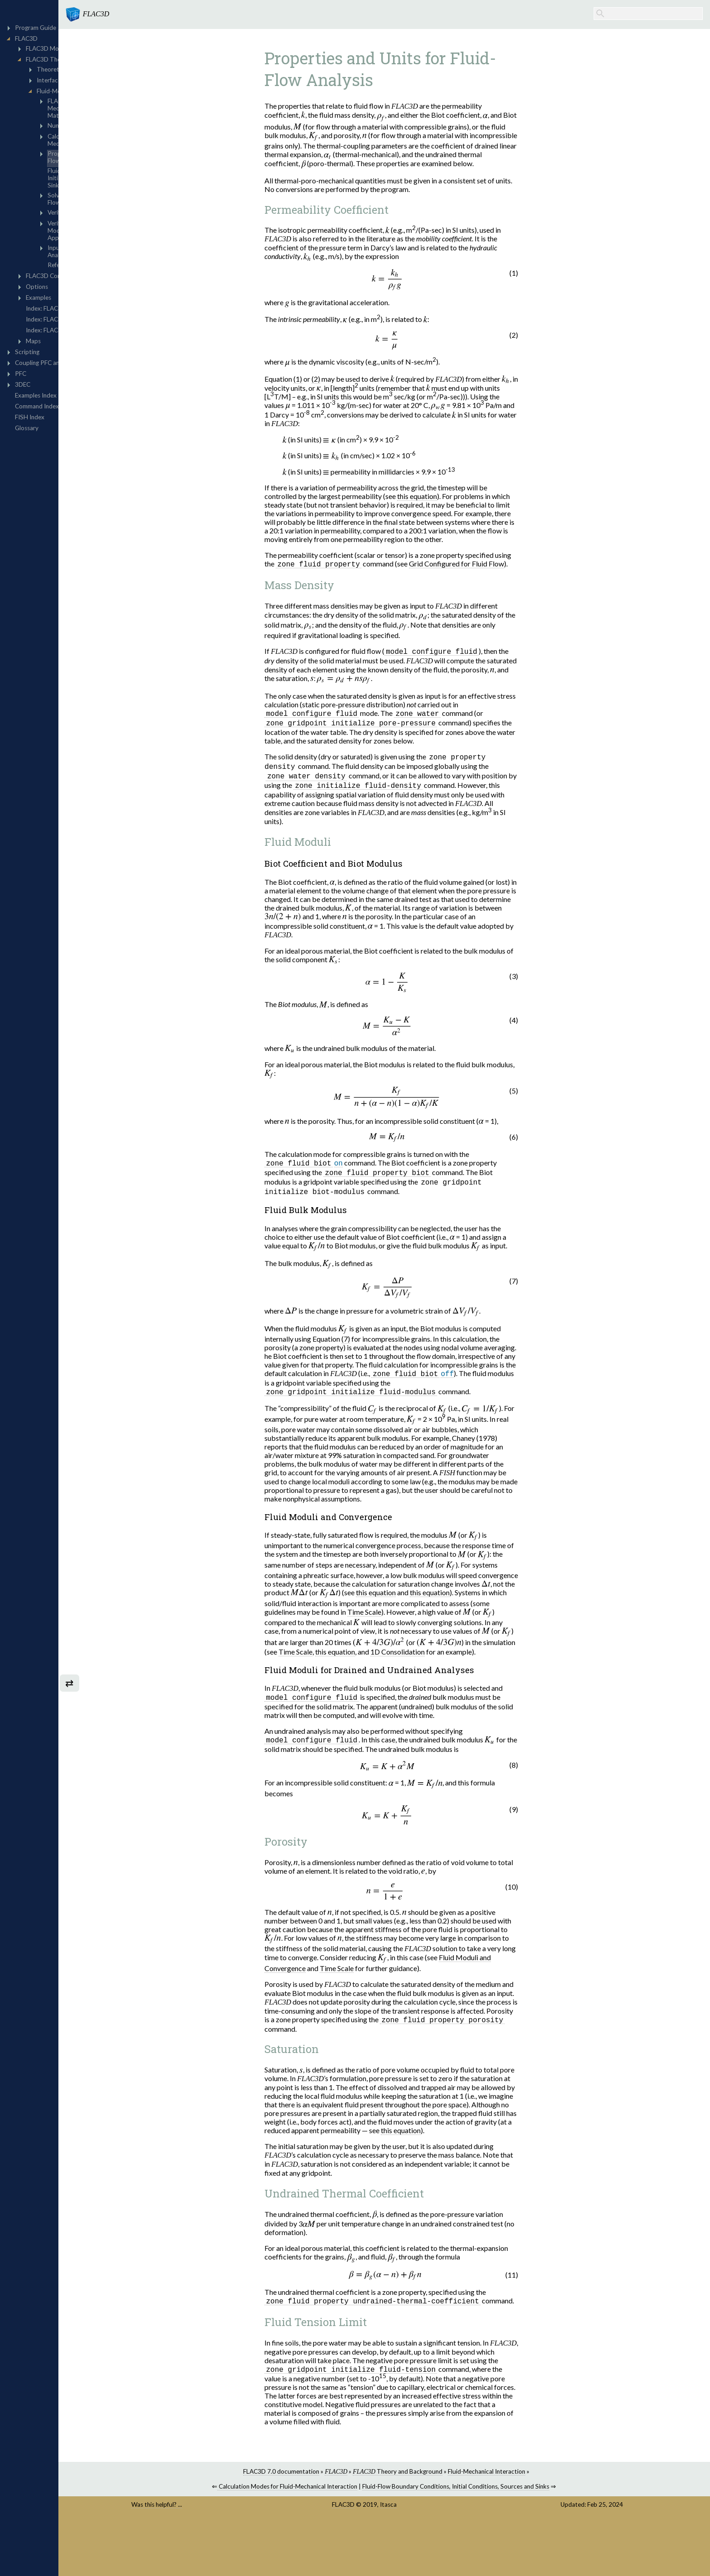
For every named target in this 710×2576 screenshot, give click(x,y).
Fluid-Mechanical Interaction (537, 2480)
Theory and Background (448, 2480)
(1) (348, 378)
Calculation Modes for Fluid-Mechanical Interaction (338, 2495)
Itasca (441, 2513)
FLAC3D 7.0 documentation (331, 2480)
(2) (366, 378)
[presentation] (353, 115)
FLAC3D (396, 2513)
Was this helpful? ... (242, 2513)
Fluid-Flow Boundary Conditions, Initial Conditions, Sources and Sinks (506, 2495)
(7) (396, 1344)
